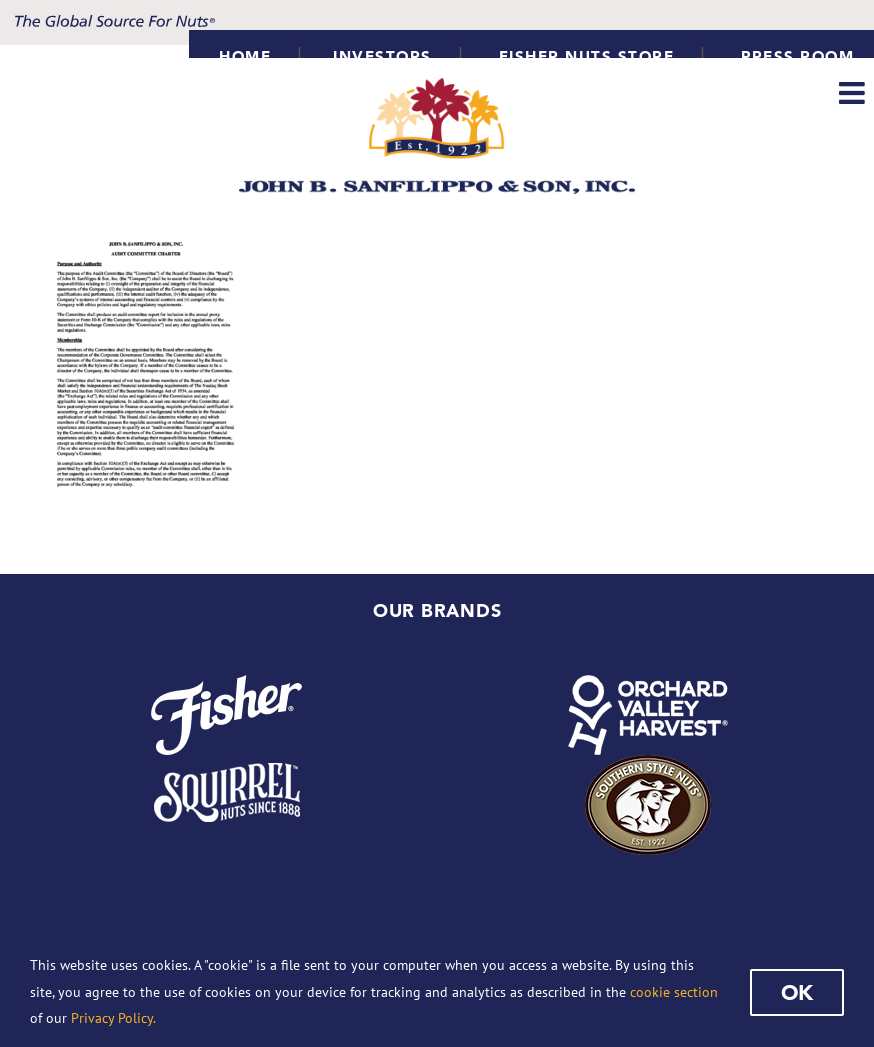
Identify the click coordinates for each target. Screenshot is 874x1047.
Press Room (797, 56)
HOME (245, 56)
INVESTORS (382, 56)
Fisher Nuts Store (587, 56)
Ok (797, 992)
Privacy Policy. (113, 1018)
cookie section (674, 992)
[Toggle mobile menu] (854, 93)
